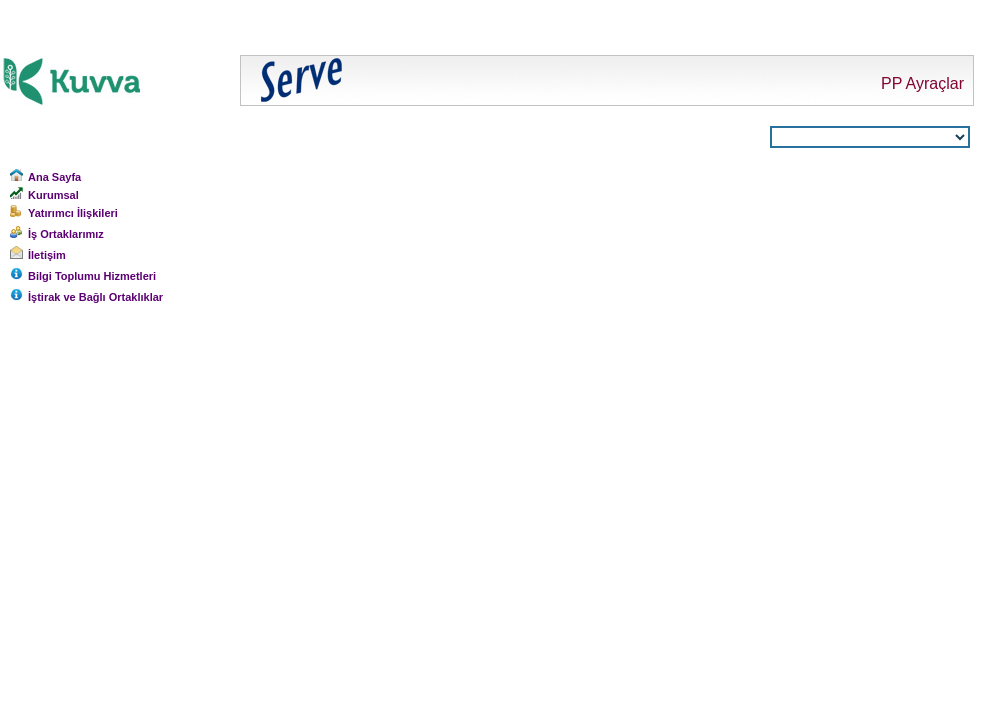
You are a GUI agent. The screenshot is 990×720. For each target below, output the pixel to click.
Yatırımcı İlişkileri (73, 213)
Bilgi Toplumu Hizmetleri (92, 276)
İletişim (47, 255)
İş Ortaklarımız (66, 234)
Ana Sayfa (54, 177)
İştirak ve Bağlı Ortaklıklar (95, 297)
